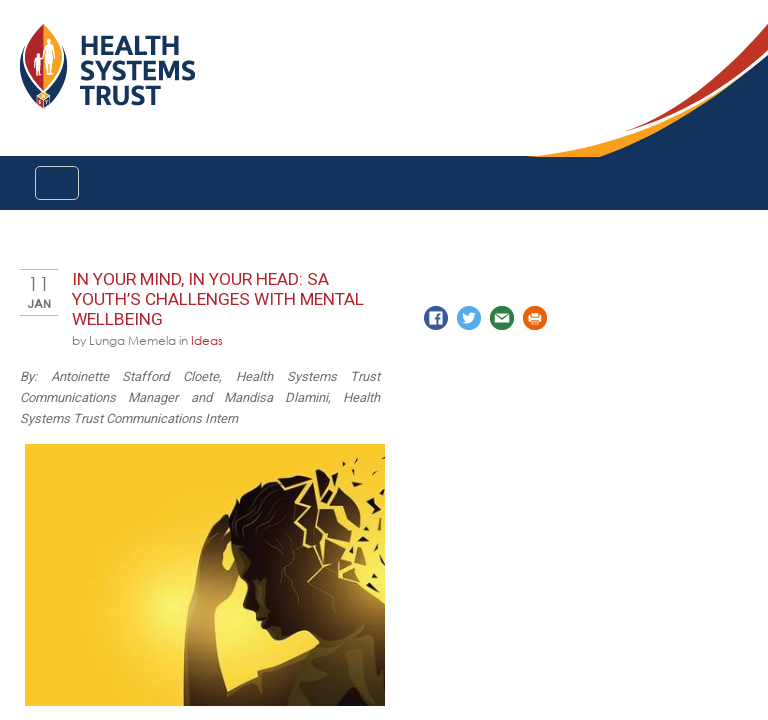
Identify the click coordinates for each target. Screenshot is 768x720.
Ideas (207, 340)
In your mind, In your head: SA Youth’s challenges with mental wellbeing (218, 299)
